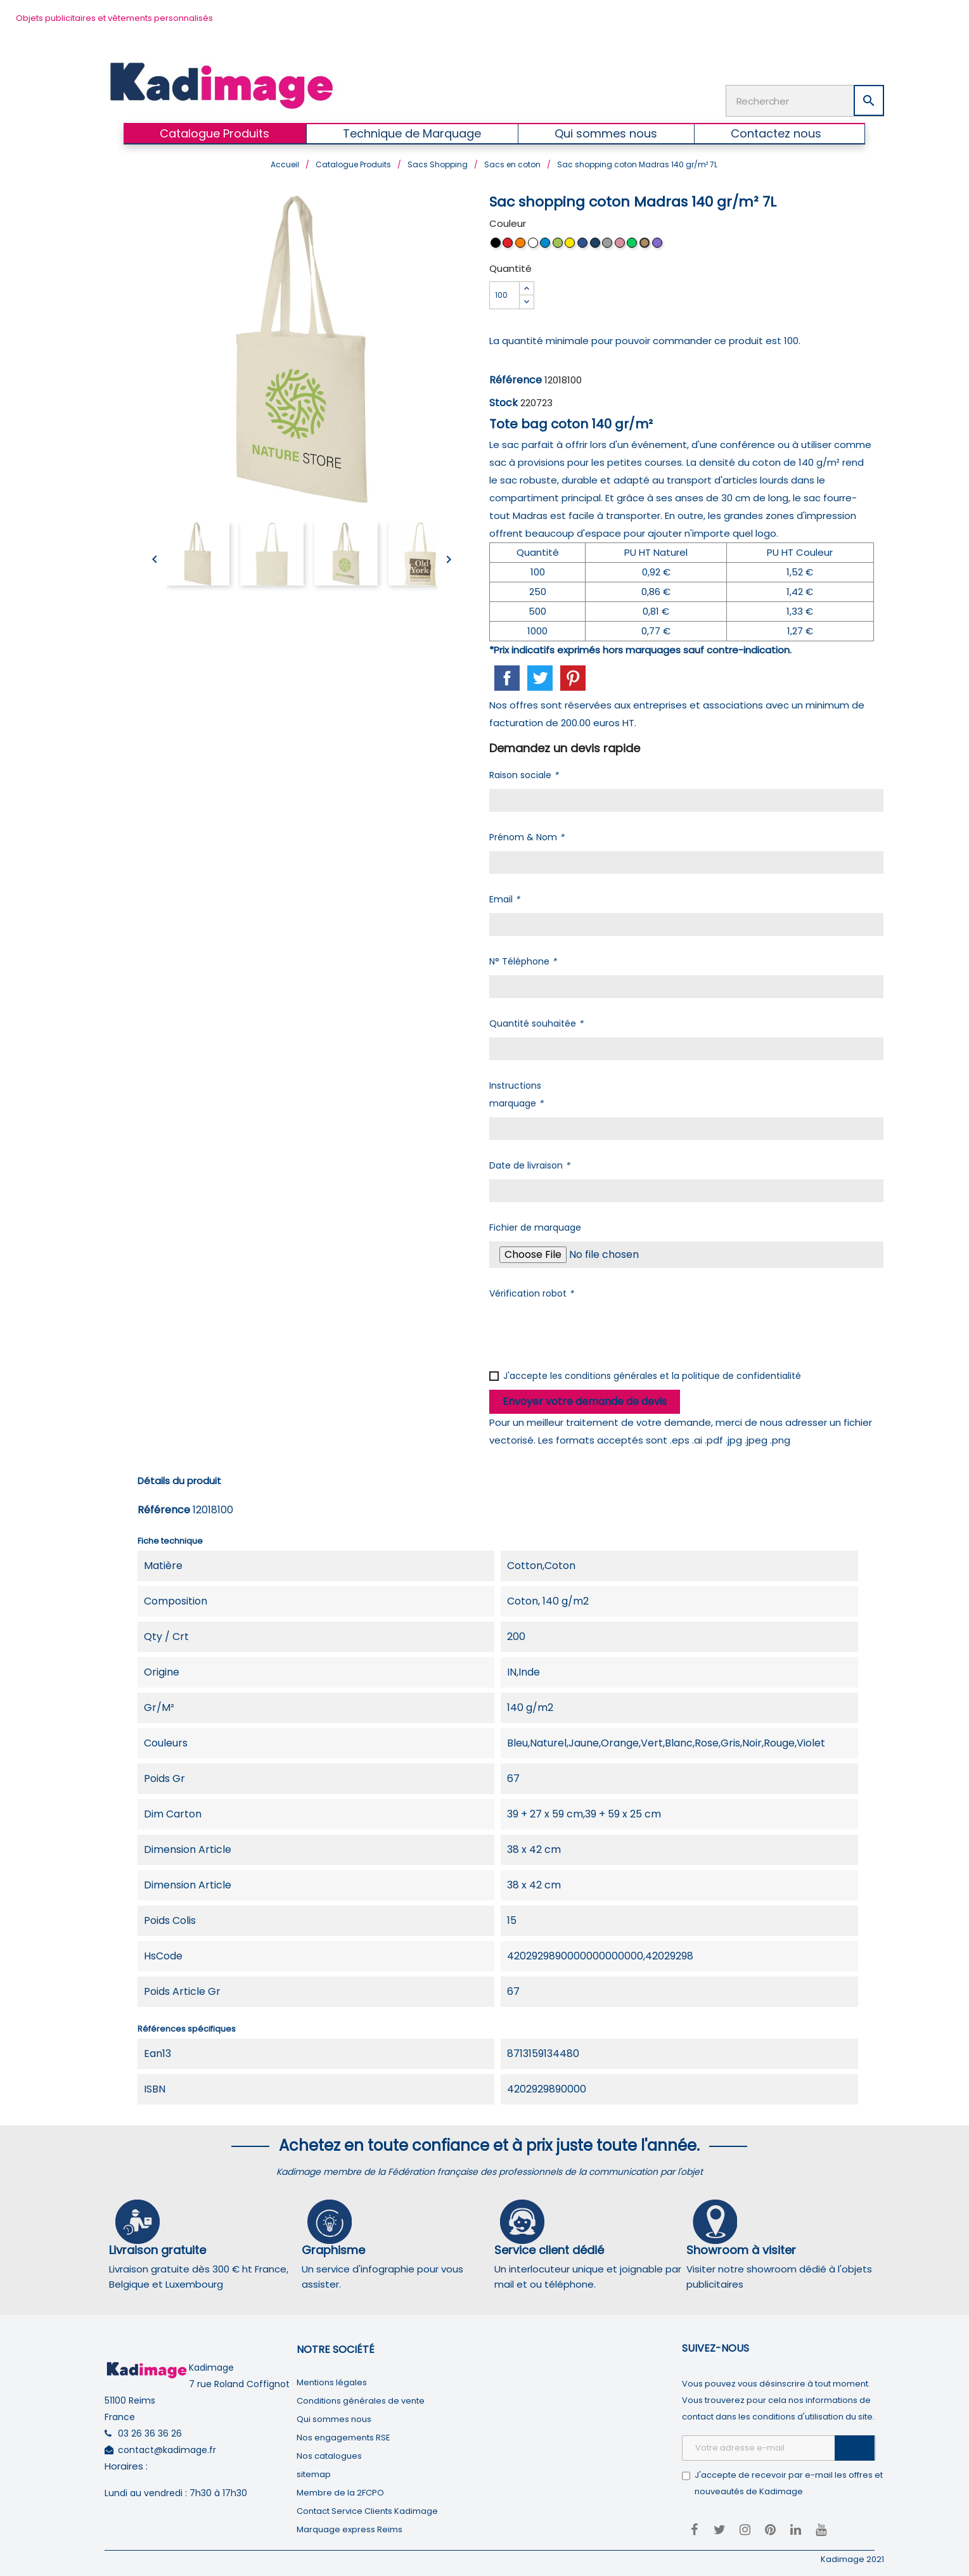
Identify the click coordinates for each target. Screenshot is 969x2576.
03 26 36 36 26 (150, 2431)
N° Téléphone (522, 958)
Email (504, 896)
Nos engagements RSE (343, 2435)
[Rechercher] (805, 99)
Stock (503, 400)
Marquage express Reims (349, 2527)
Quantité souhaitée (536, 1021)
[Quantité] (504, 293)
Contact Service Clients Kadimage (367, 2508)
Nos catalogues (329, 2453)
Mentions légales (332, 2380)
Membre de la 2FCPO (340, 2490)
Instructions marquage (516, 1092)
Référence (515, 377)
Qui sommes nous (334, 2417)
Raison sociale (523, 772)
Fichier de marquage (535, 1225)
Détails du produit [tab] (179, 1478)
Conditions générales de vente (361, 2398)
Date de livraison (529, 1163)
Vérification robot (531, 1291)
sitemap (314, 2472)
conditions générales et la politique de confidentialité (683, 1373)
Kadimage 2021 (852, 2557)
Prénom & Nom (526, 834)
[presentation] (585, 1329)
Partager (507, 675)
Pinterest (573, 675)
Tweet (540, 675)
